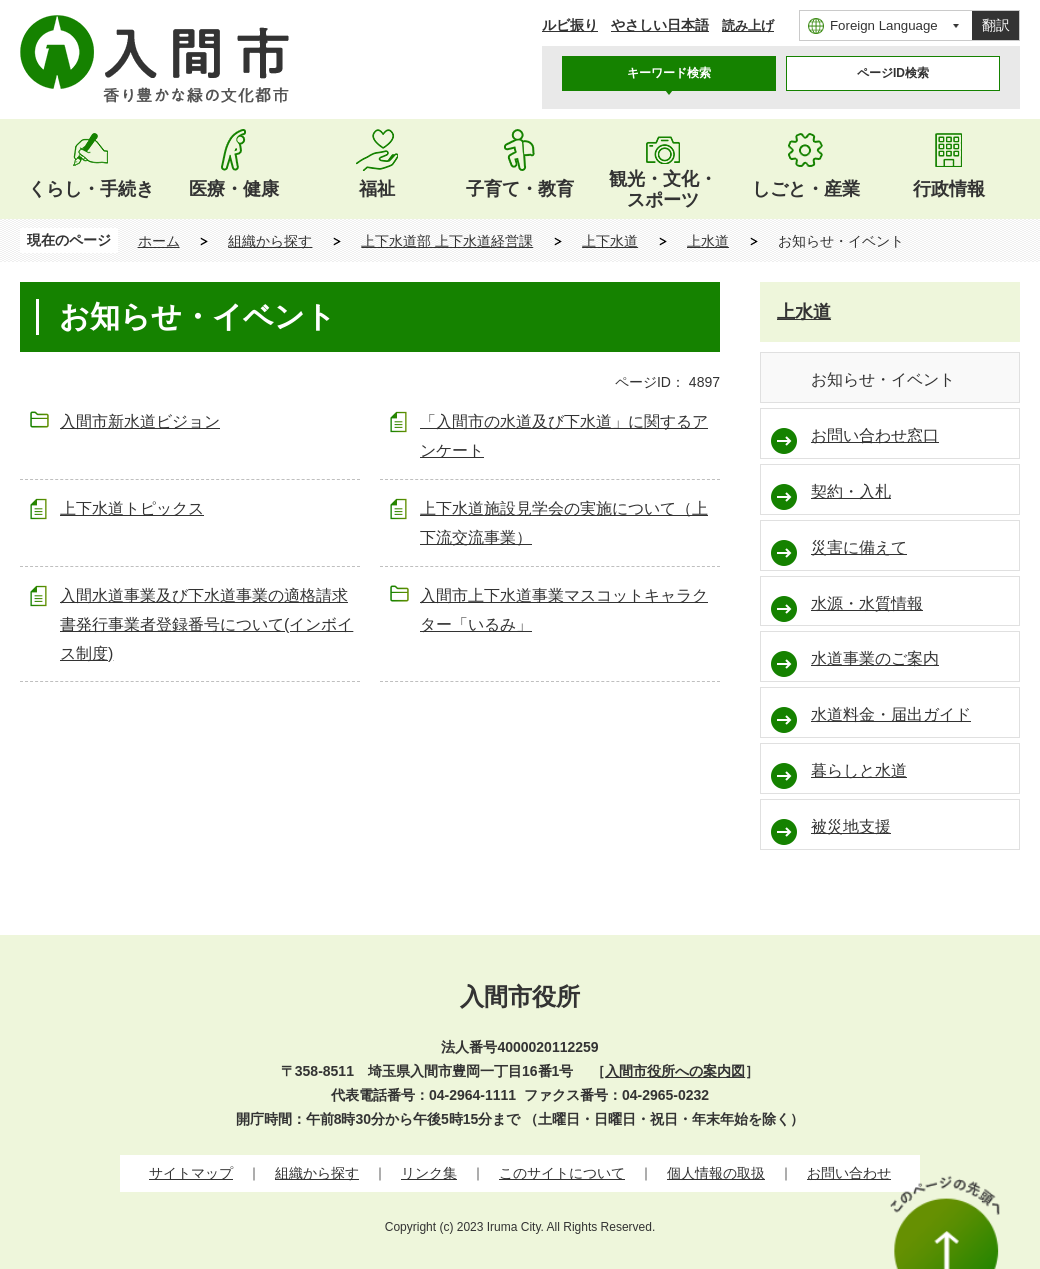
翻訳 (996, 25)
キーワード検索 (669, 73)
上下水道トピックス (132, 508)
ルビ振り (570, 25)
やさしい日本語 (660, 25)
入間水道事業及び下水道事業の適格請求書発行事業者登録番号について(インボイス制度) (206, 624)
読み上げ (748, 25)
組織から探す (270, 241)
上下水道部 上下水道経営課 (447, 241)
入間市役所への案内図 (675, 1071)
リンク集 (429, 1173)
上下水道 (610, 241)
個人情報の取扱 (716, 1173)
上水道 (708, 241)
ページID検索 (893, 73)
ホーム (159, 241)
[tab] (669, 73)
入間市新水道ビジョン (140, 421)
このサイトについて (562, 1173)
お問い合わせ (849, 1173)
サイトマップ (191, 1173)
